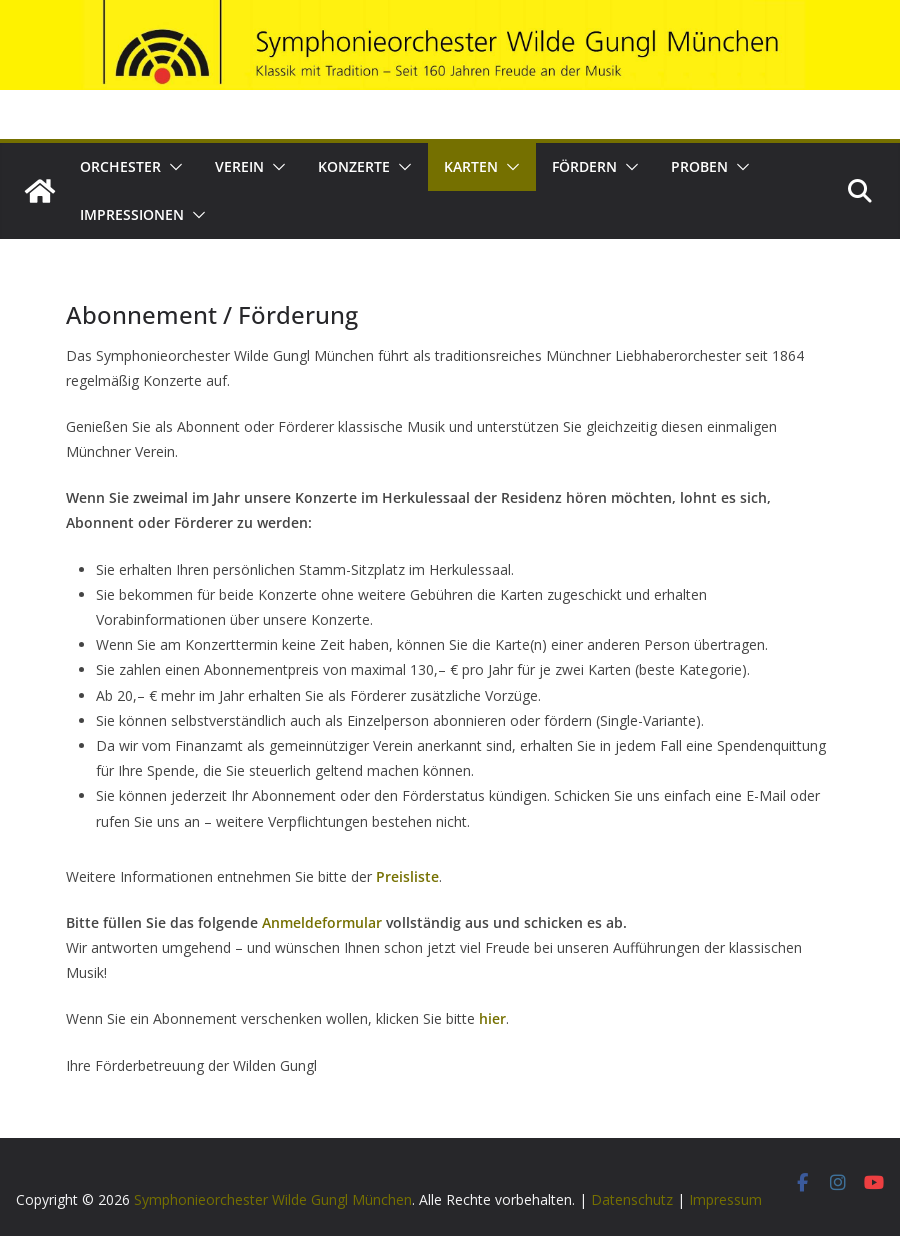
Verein (239, 166)
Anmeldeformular (324, 922)
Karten (471, 166)
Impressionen (132, 214)
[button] (172, 167)
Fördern (584, 166)
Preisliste (407, 876)
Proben (699, 166)
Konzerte (354, 166)
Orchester (120, 166)
